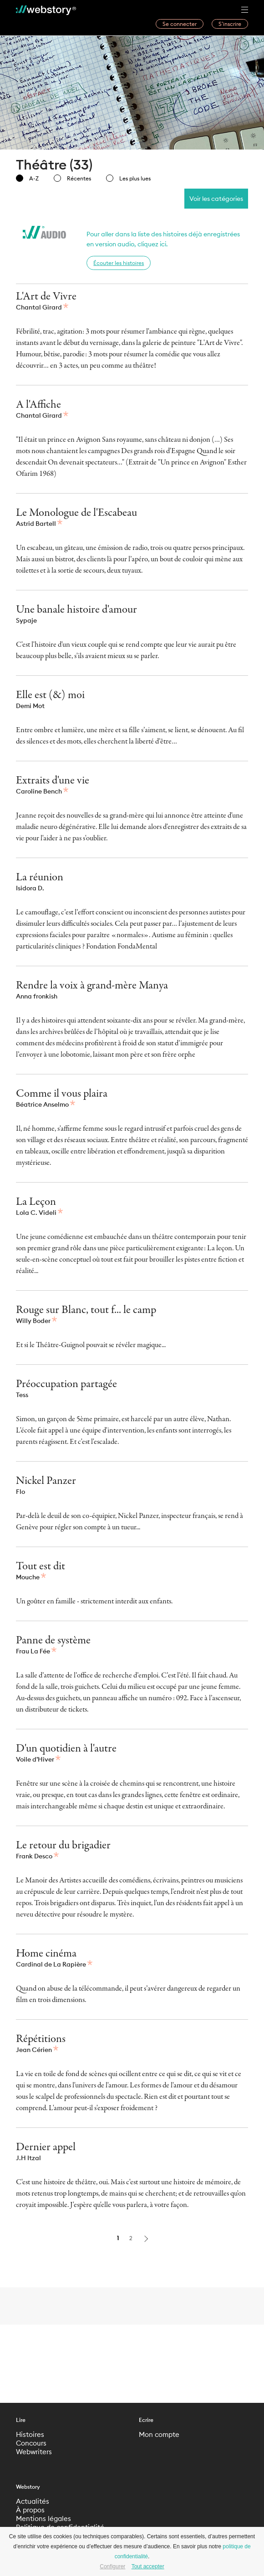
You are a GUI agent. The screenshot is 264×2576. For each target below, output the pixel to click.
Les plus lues (128, 178)
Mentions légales (43, 2518)
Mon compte (159, 2434)
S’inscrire (229, 23)
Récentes (72, 178)
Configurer (112, 2566)
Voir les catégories (216, 199)
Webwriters (34, 2451)
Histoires (30, 2434)
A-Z (27, 178)
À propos (30, 2510)
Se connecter (179, 23)
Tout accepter (148, 2566)
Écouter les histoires (118, 263)
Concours (31, 2443)
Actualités (32, 2501)
